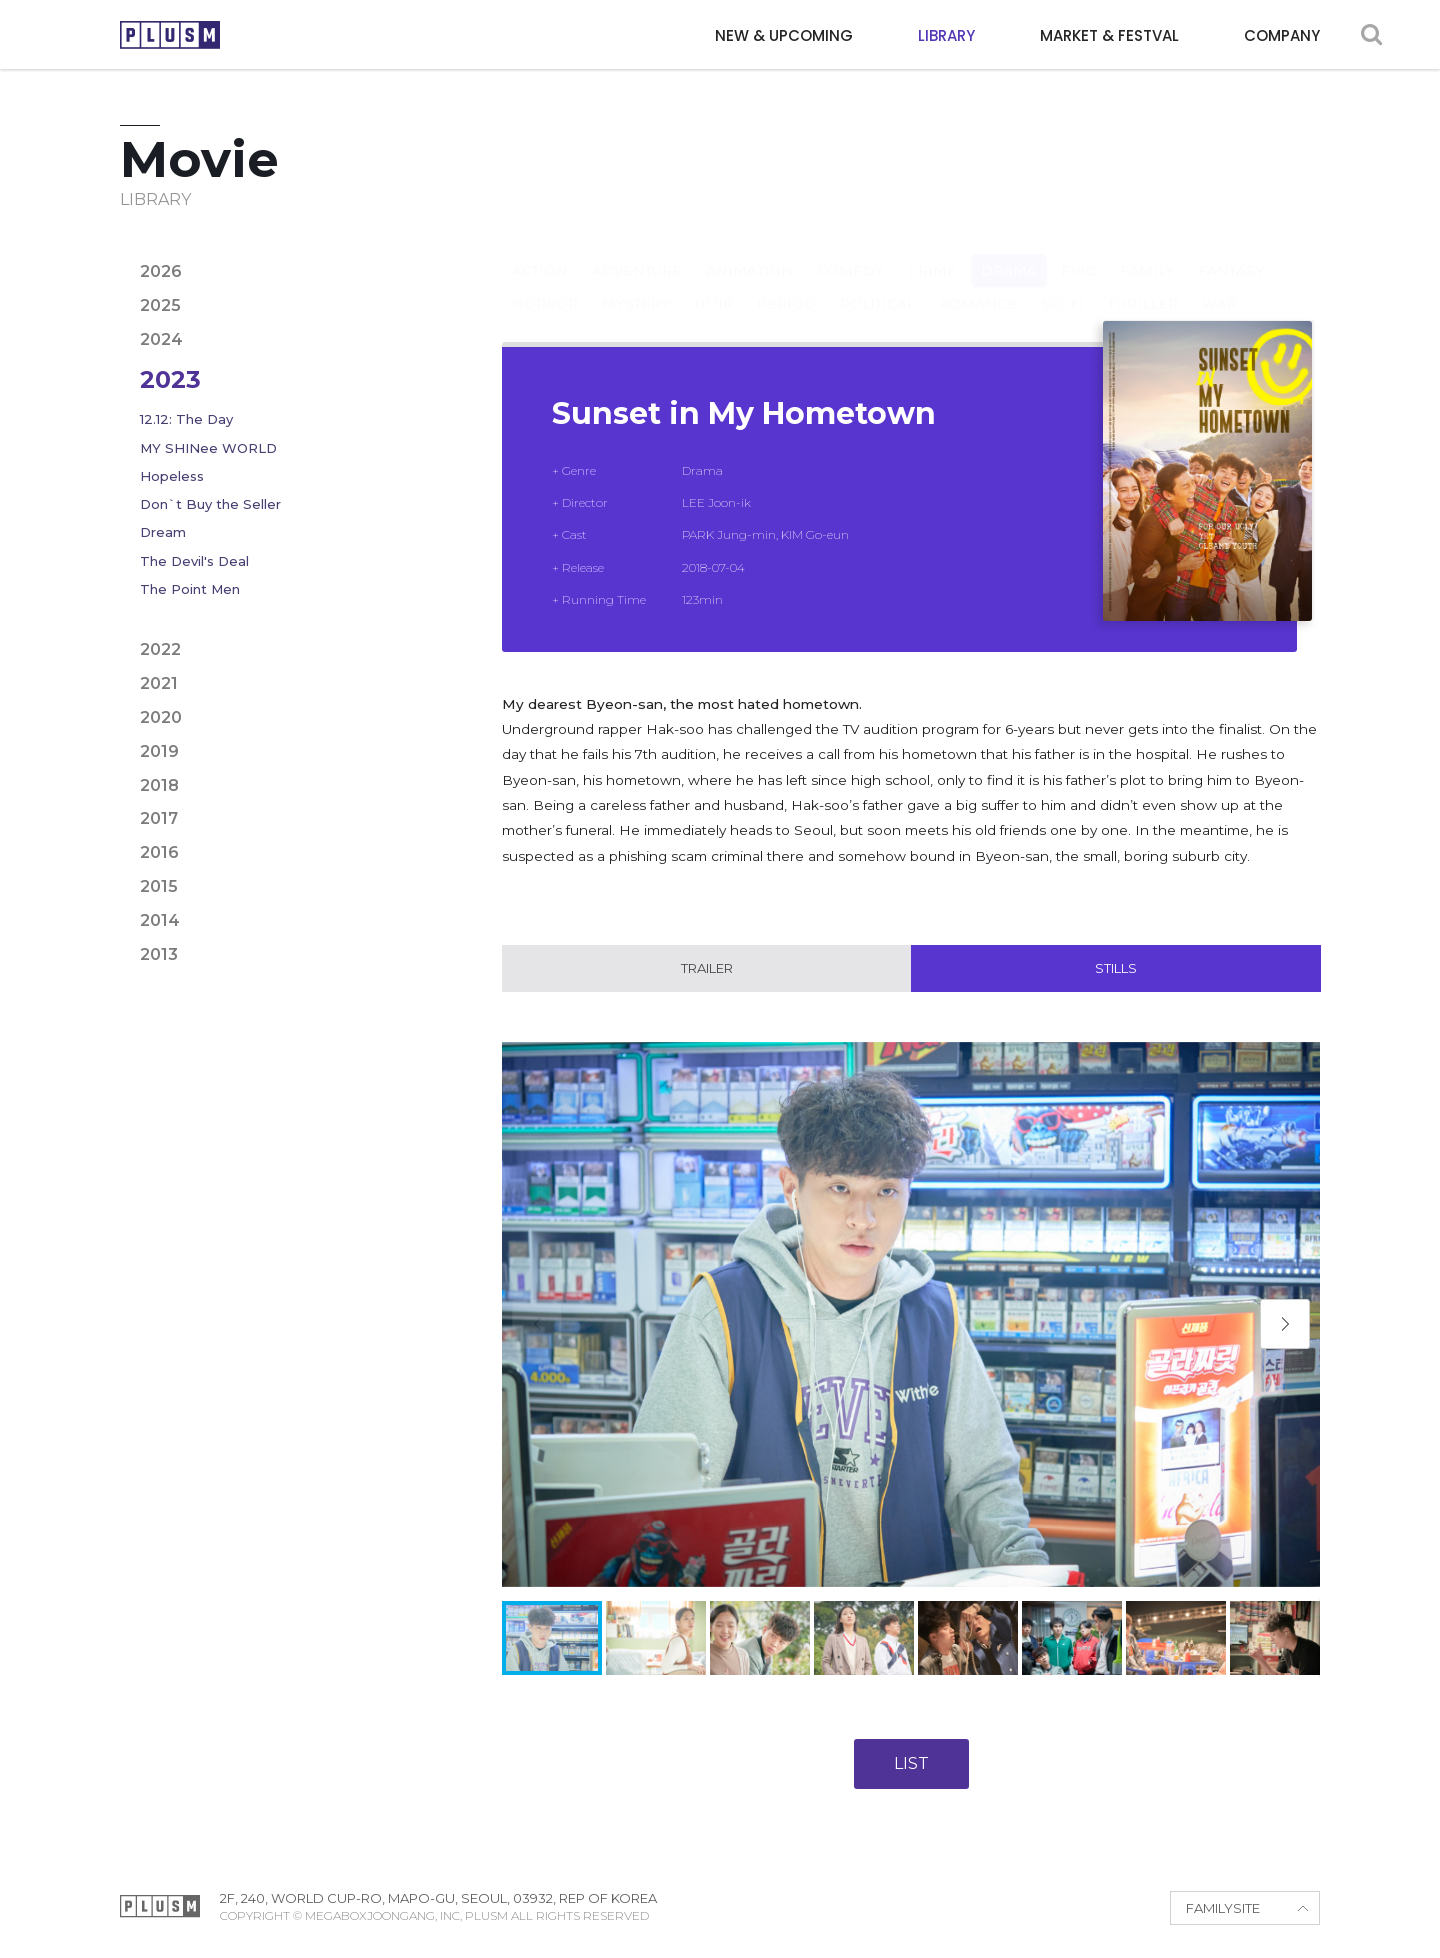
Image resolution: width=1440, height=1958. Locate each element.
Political (877, 284)
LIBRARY (946, 35)
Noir (713, 284)
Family (1147, 251)
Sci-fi (1062, 284)
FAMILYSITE (1223, 1909)
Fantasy (1231, 251)
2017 (159, 818)
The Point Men (190, 589)
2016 (159, 852)
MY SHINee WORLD (208, 448)
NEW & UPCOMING (784, 35)
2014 (160, 920)
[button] (1285, 1324)
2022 (160, 649)
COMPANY (1282, 35)
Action (540, 251)
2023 (170, 379)
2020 (161, 717)
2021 (159, 683)
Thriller (1143, 284)
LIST (911, 1764)
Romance (978, 284)
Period (786, 284)
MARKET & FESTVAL (1109, 35)
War (1219, 284)
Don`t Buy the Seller (210, 504)
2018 (159, 785)
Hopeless (172, 476)
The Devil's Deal (194, 561)
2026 (161, 271)
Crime (932, 251)
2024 (161, 339)
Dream (163, 532)
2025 (160, 305)
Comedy (850, 251)
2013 (159, 954)
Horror (545, 284)
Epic (1078, 251)
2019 (159, 751)
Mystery (636, 284)
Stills (1116, 969)
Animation (749, 251)
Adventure (637, 251)
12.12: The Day (186, 419)
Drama (1009, 251)
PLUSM (170, 35)
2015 (159, 886)
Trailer (707, 969)
